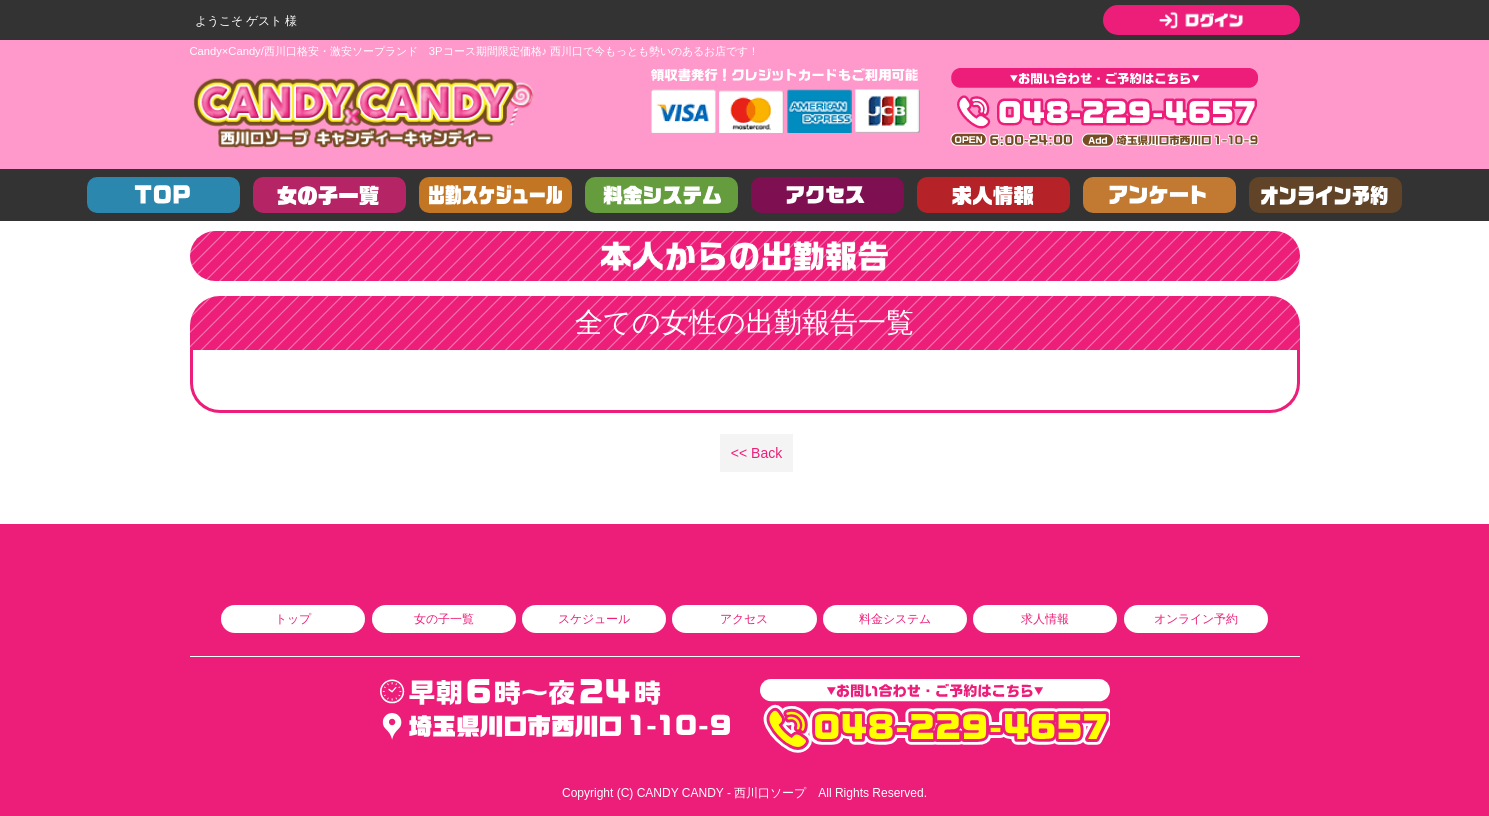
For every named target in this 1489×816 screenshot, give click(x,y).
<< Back (756, 453)
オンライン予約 (1196, 619)
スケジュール (594, 619)
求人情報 (1045, 619)
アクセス (744, 619)
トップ (293, 619)
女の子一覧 (444, 619)
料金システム (895, 619)
